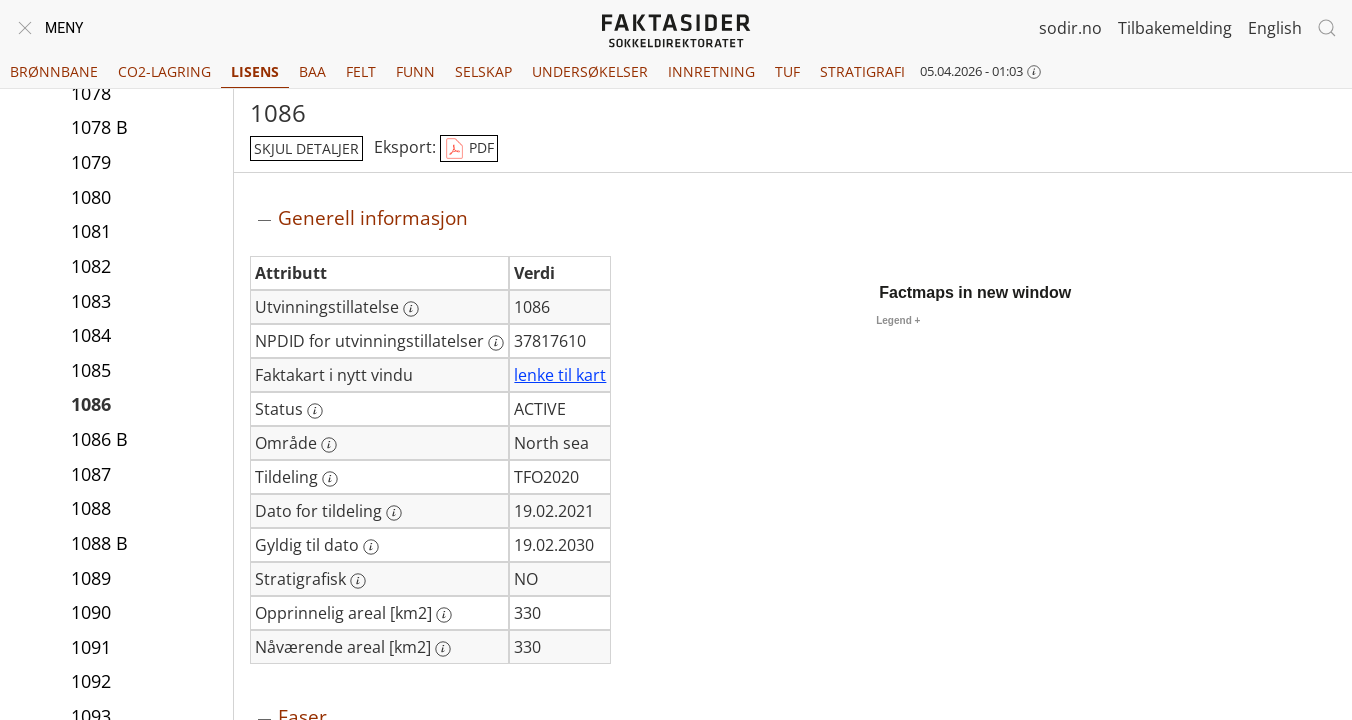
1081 (91, 231)
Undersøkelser (590, 71)
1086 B (99, 439)
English (1275, 28)
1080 (91, 197)
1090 (91, 612)
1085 (91, 370)
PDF (469, 149)
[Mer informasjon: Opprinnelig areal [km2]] (444, 615)
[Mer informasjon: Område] (329, 445)
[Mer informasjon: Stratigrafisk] (358, 581)
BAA (312, 71)
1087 (91, 474)
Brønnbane (54, 71)
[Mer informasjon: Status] (315, 411)
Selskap (483, 71)
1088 (91, 508)
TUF (787, 71)
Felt (361, 71)
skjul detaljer (306, 148)
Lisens (255, 71)
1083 (91, 301)
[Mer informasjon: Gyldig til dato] (371, 547)
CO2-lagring (164, 71)
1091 (91, 647)
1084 (91, 335)
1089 (91, 578)
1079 (91, 162)
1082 (91, 266)
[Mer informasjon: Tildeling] (330, 479)
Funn (415, 71)
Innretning (711, 71)
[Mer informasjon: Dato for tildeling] (394, 513)
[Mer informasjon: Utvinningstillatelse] (411, 309)
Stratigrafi (862, 71)
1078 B (99, 127)
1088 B (99, 543)
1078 (91, 93)
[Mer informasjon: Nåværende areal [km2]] (443, 649)
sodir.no (1070, 28)
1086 (91, 404)
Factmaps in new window (975, 292)
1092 (91, 681)
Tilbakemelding (1175, 28)
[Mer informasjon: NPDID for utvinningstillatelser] (496, 343)
